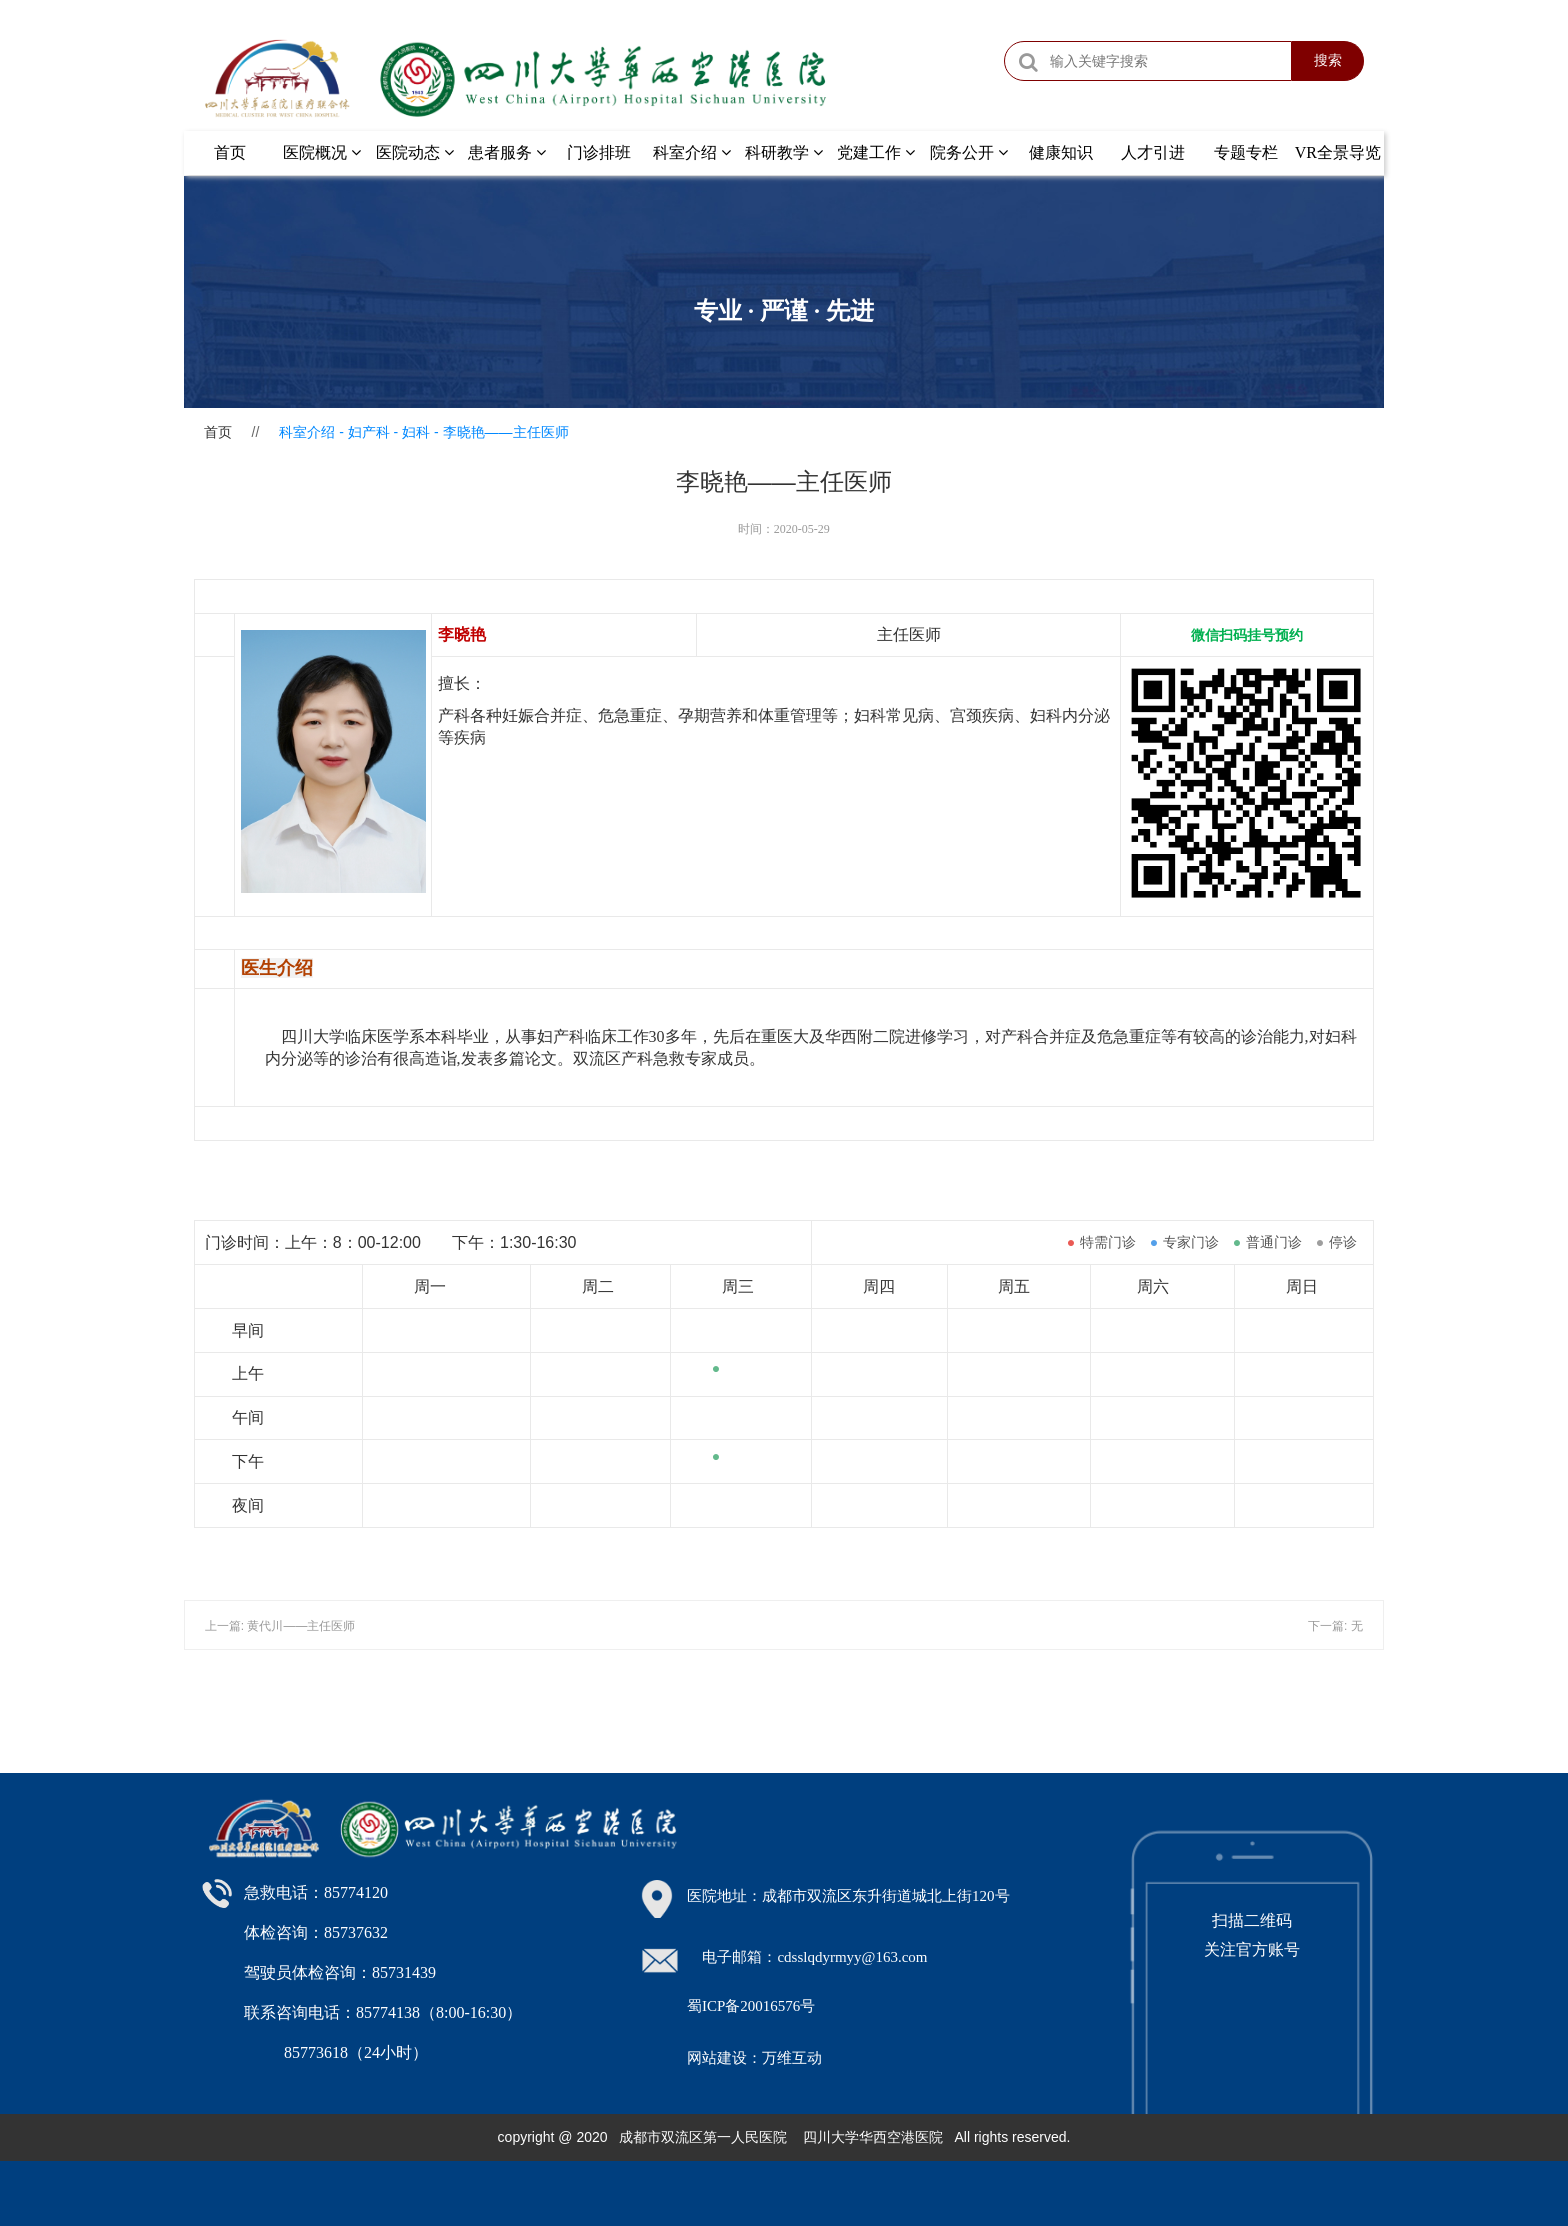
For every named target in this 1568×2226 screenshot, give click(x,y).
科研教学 (784, 152)
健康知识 (1061, 152)
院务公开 (969, 152)
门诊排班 (599, 152)
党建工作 (876, 152)
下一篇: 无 (1335, 1626)
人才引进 (1153, 152)
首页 (230, 152)
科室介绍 (692, 152)
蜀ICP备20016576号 (751, 2006)
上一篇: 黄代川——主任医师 (280, 1626)
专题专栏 (1246, 152)
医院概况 (322, 152)
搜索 (1328, 60)
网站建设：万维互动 (754, 2058)
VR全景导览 (1338, 152)
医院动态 (415, 152)
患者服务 (507, 152)
